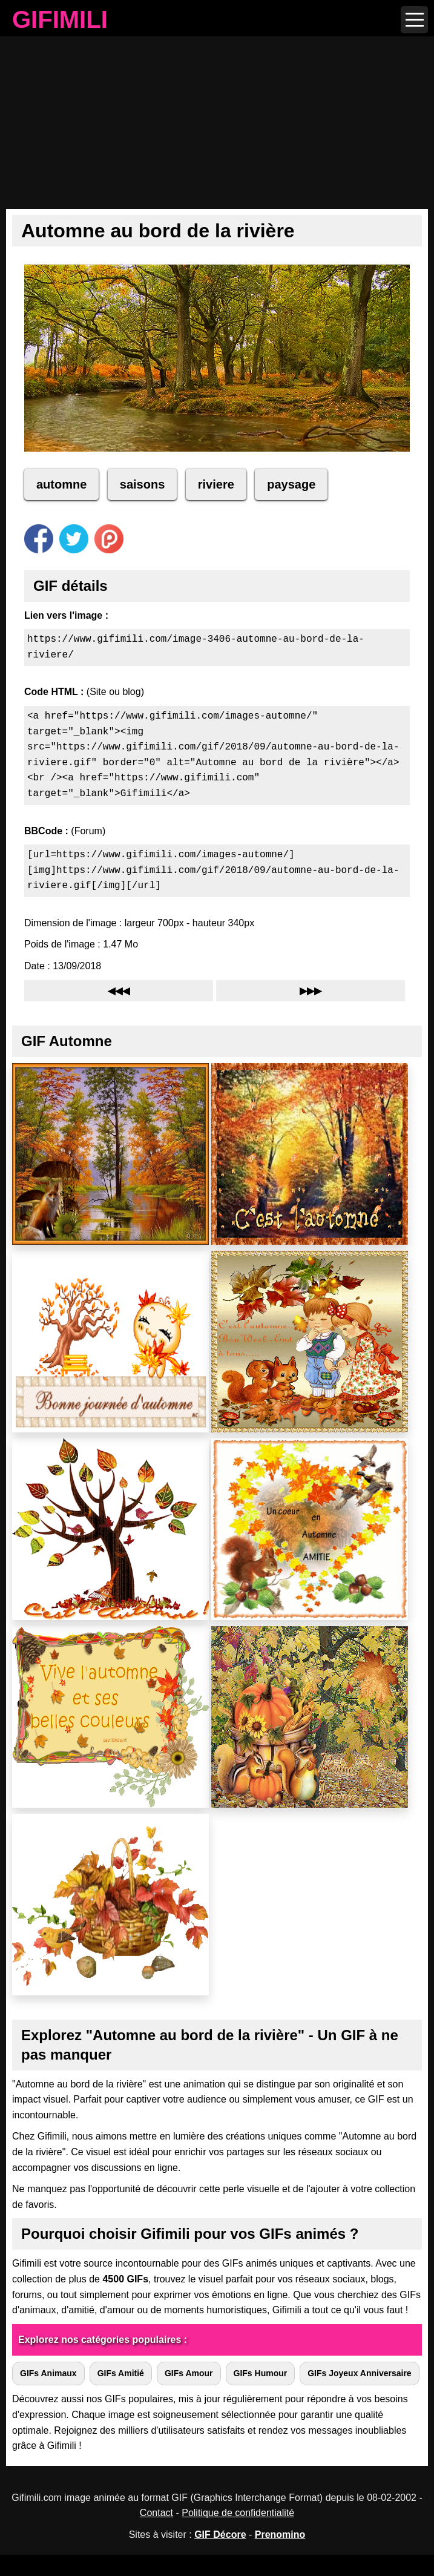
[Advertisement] (217, 112)
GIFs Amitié (120, 2373)
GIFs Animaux (48, 2373)
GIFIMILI (60, 21)
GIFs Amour (189, 2373)
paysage (291, 484)
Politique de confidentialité (238, 2513)
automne (61, 484)
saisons (142, 484)
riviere (216, 484)
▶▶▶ (310, 991)
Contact (156, 2513)
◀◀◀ (119, 991)
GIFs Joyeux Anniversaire (359, 2373)
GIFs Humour (261, 2373)
